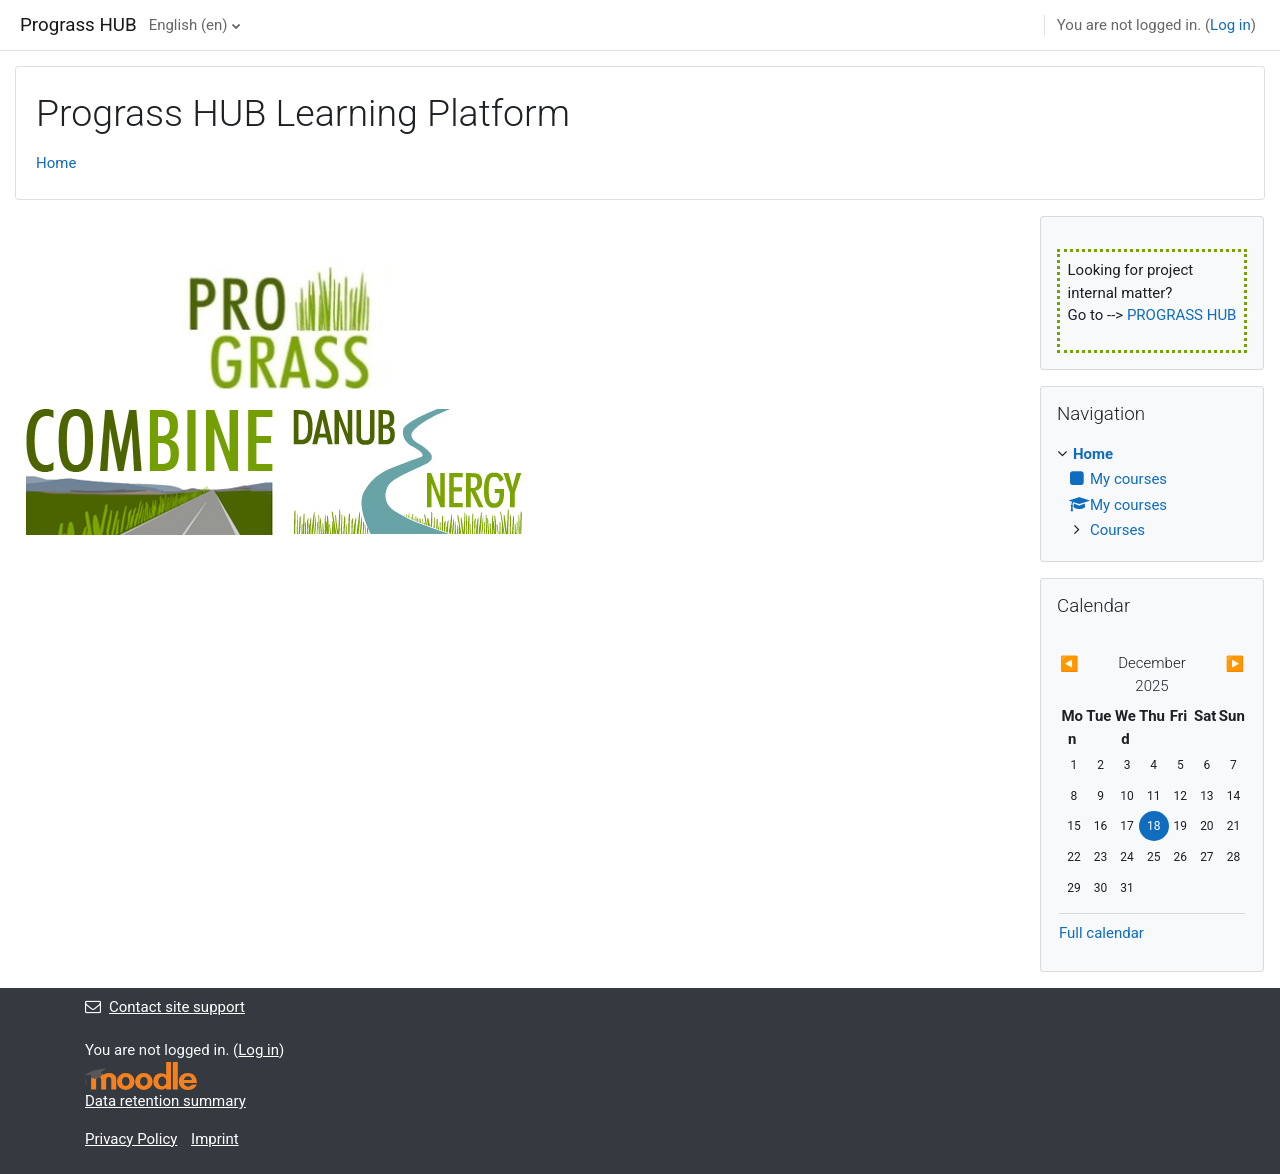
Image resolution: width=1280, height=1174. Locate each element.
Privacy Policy (131, 1139)
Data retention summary (165, 1101)
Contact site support (165, 1007)
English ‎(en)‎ (188, 25)
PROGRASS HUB (1182, 315)
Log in (1230, 25)
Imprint (215, 1139)
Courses (1117, 530)
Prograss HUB (78, 25)
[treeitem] (1152, 492)
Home (56, 163)
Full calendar (1101, 933)
